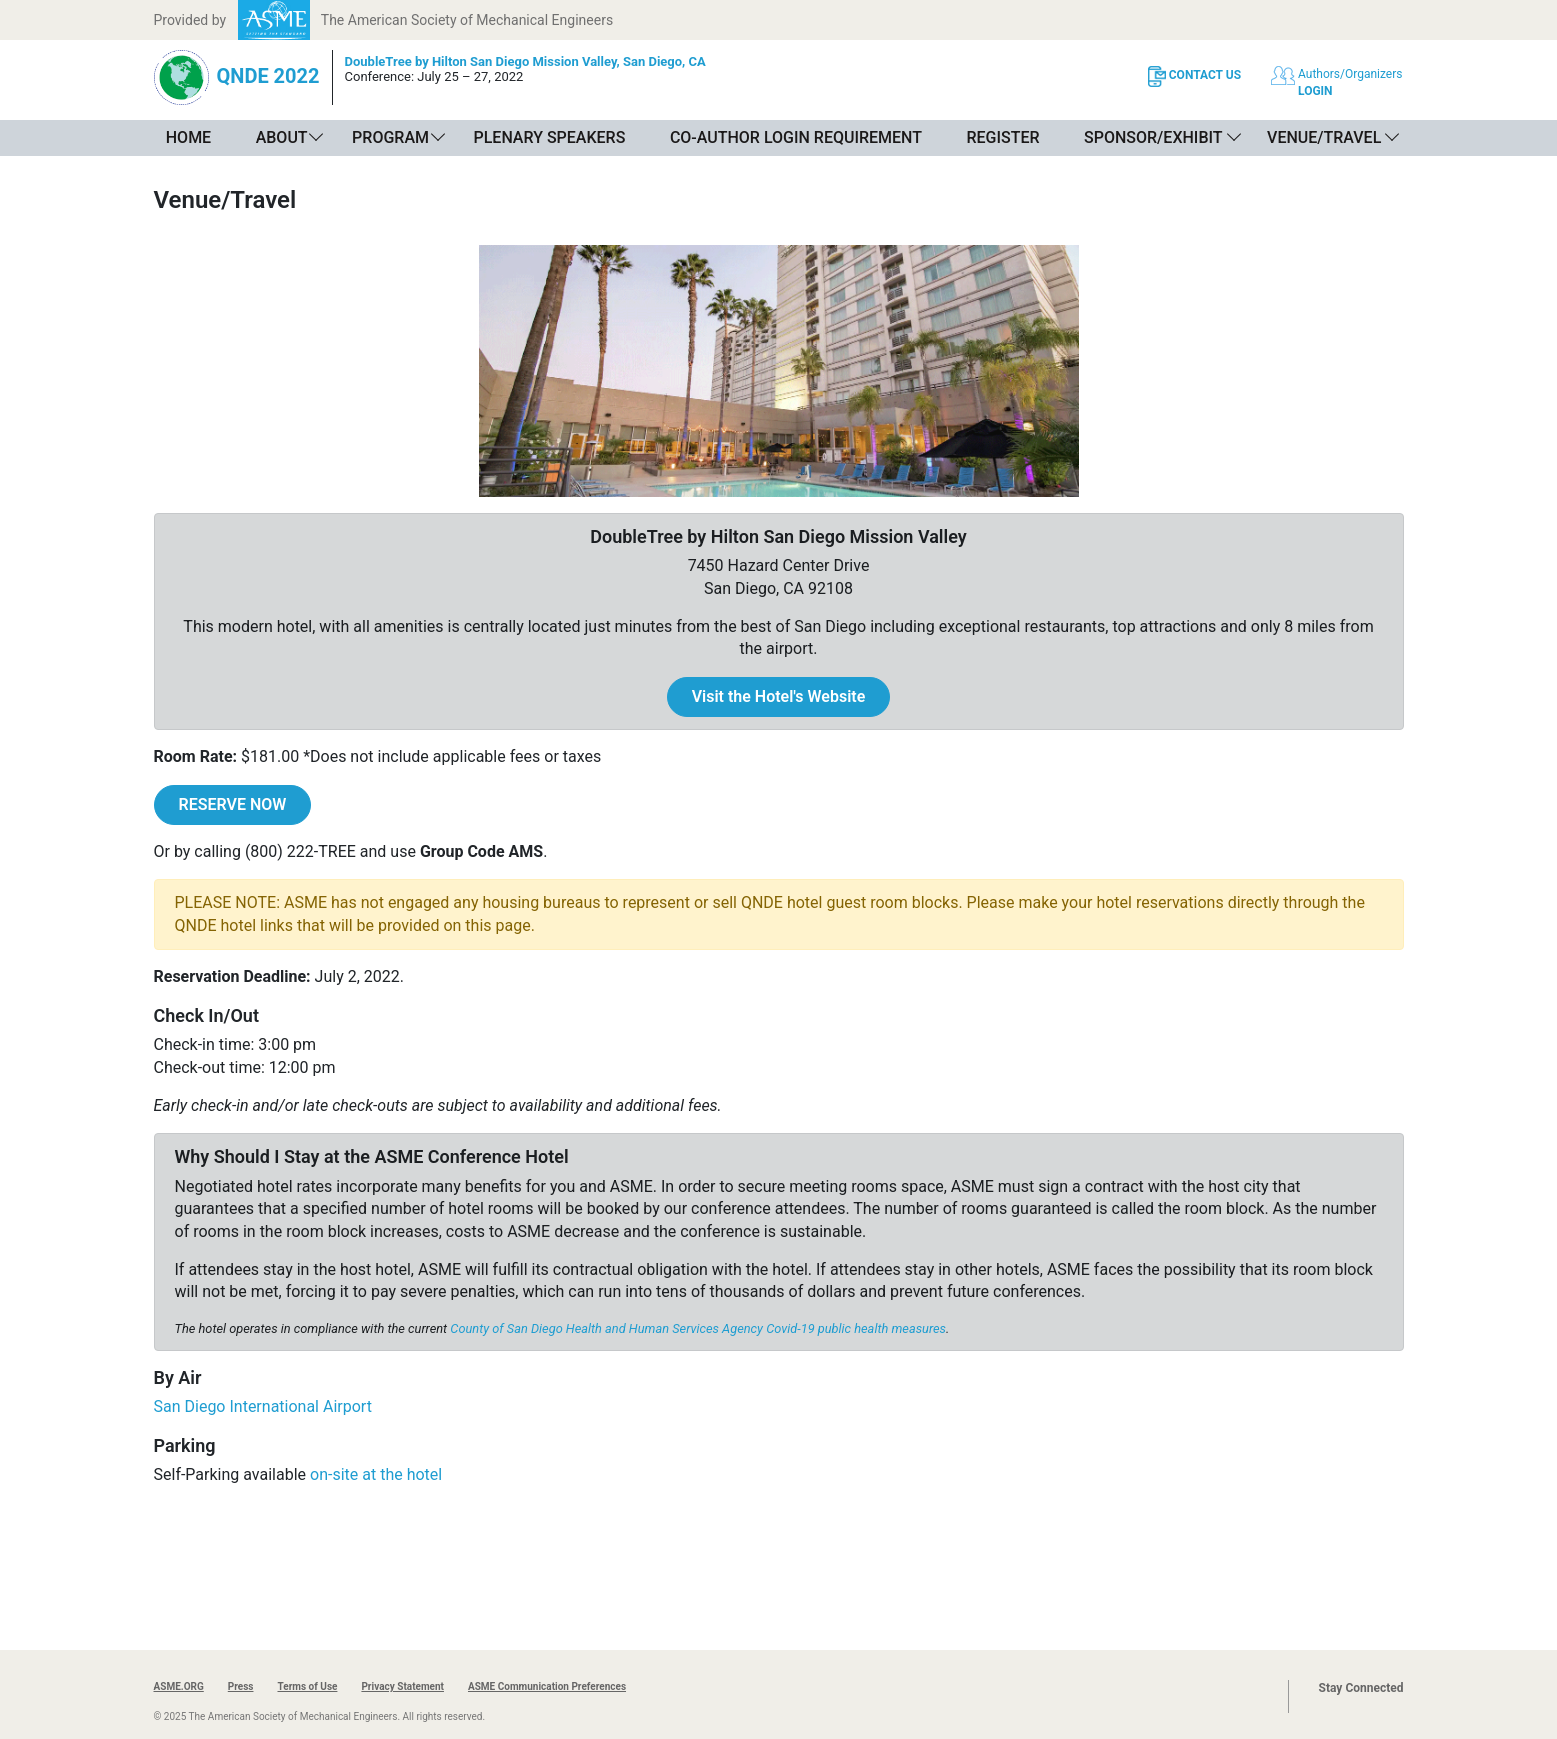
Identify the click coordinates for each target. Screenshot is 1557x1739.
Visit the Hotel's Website (779, 696)
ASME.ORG (179, 1686)
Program (390, 137)
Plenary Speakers (549, 137)
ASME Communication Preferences (547, 1686)
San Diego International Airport (263, 1406)
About (282, 137)
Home (188, 137)
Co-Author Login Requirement (796, 137)
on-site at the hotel (376, 1474)
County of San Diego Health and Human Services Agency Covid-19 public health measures (698, 1328)
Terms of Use (307, 1686)
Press (241, 1686)
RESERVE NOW (233, 804)
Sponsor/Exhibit (1153, 137)
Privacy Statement (402, 1686)
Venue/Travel (1324, 137)
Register (1002, 137)
